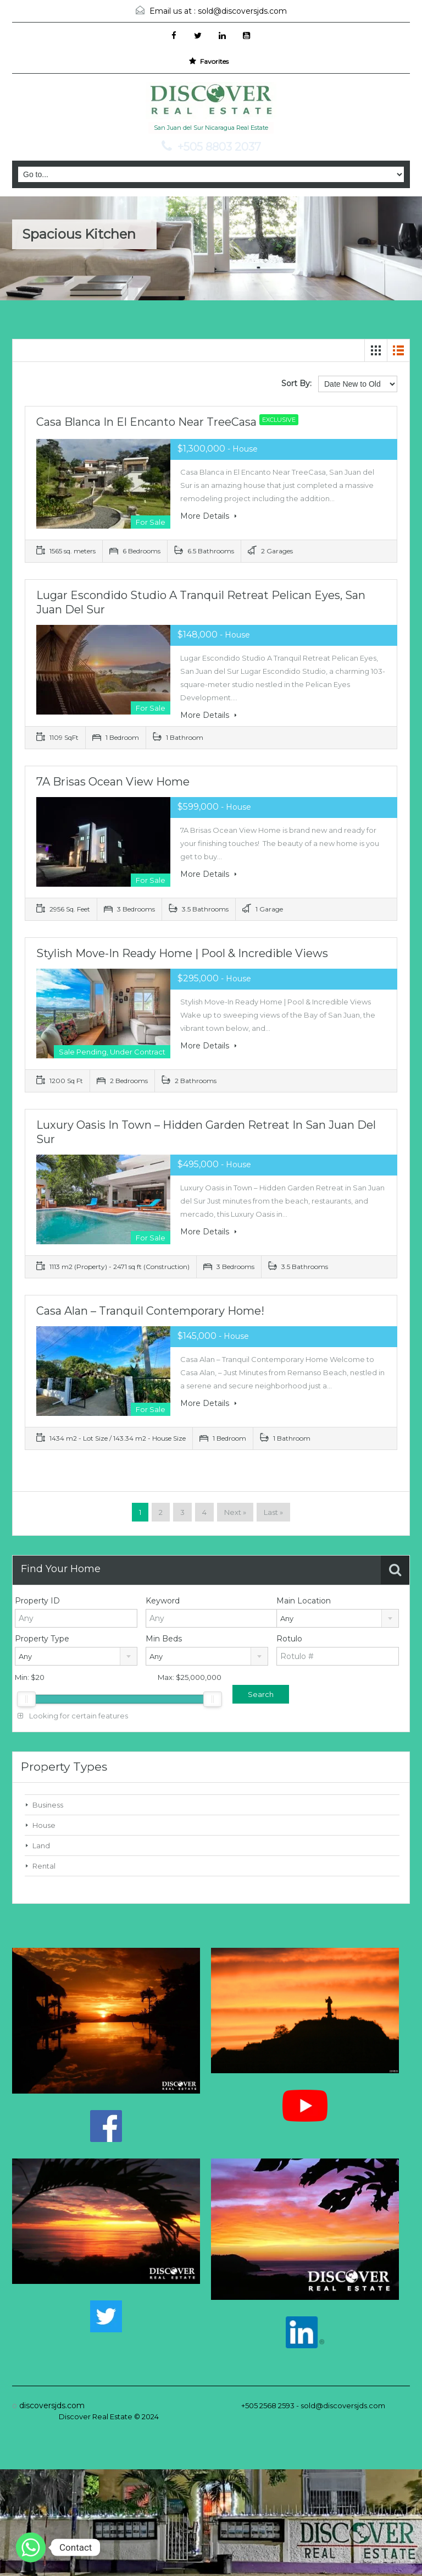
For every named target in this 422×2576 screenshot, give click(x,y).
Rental (43, 1865)
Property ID (37, 1601)
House (43, 1825)
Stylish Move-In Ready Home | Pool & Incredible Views (182, 953)
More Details (208, 516)
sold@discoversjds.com (242, 11)
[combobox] (337, 1618)
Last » (273, 1512)
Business (47, 1804)
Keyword (163, 1601)
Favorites (209, 61)
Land (41, 1845)
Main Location (303, 1601)
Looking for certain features (73, 1715)
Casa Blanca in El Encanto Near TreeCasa (170, 422)
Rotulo (289, 1639)
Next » (235, 1512)
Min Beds (164, 1639)
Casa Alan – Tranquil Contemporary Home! (150, 1310)
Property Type (42, 1639)
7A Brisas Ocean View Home (113, 781)
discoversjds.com (52, 2405)
